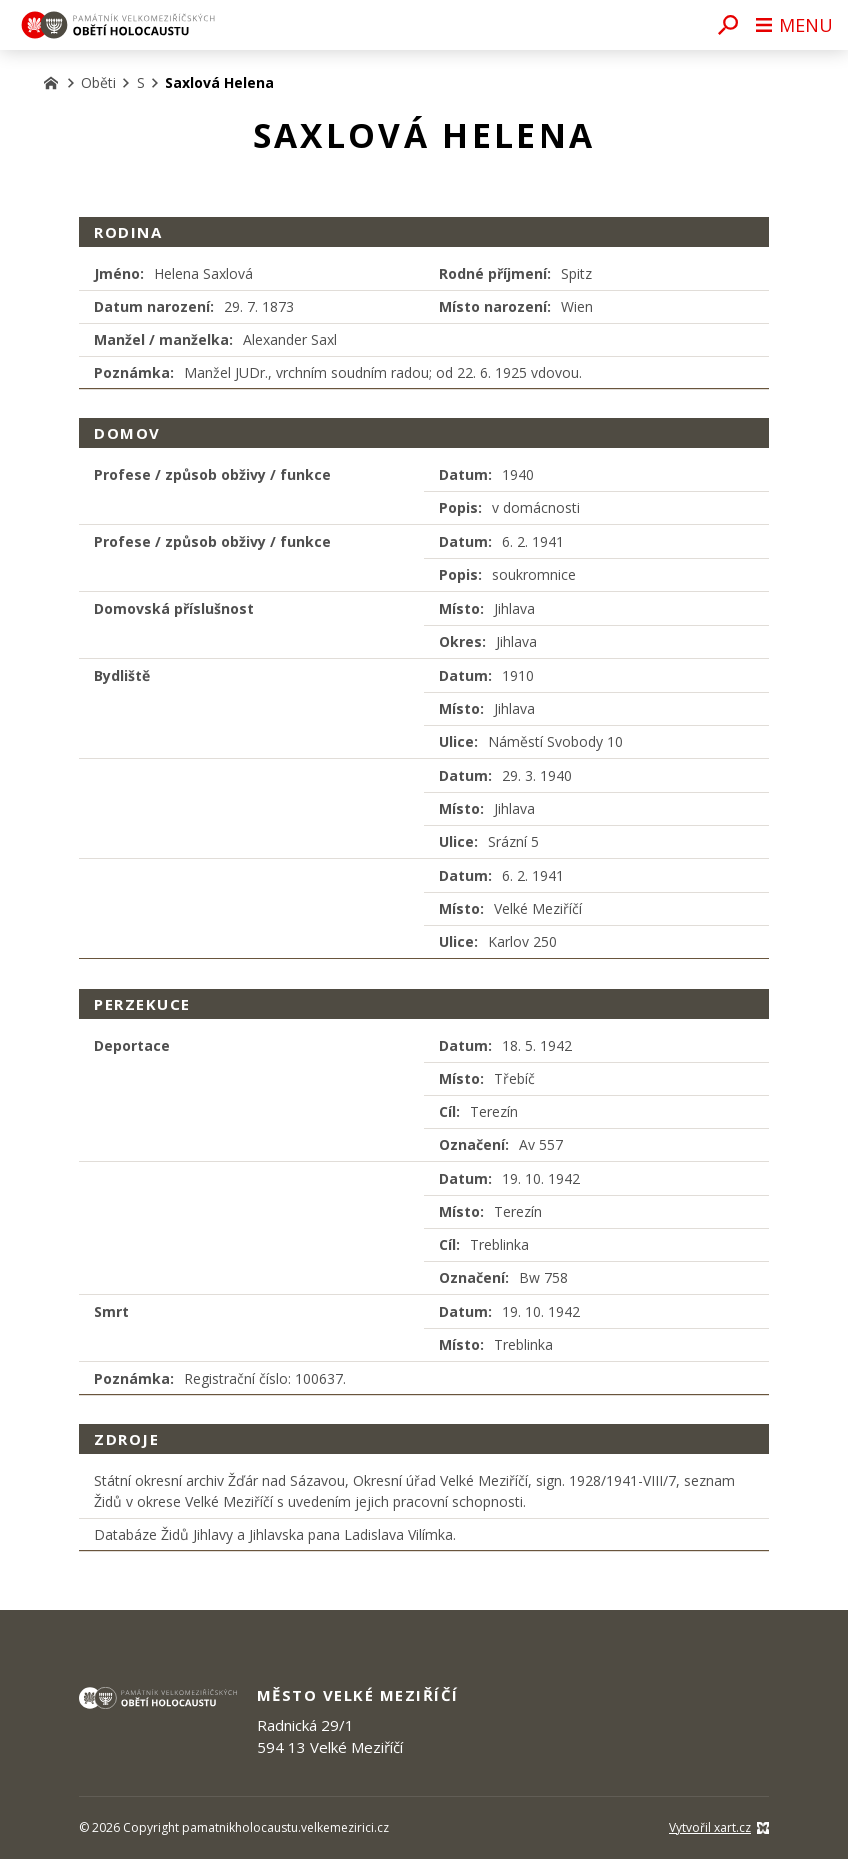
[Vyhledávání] (728, 25)
